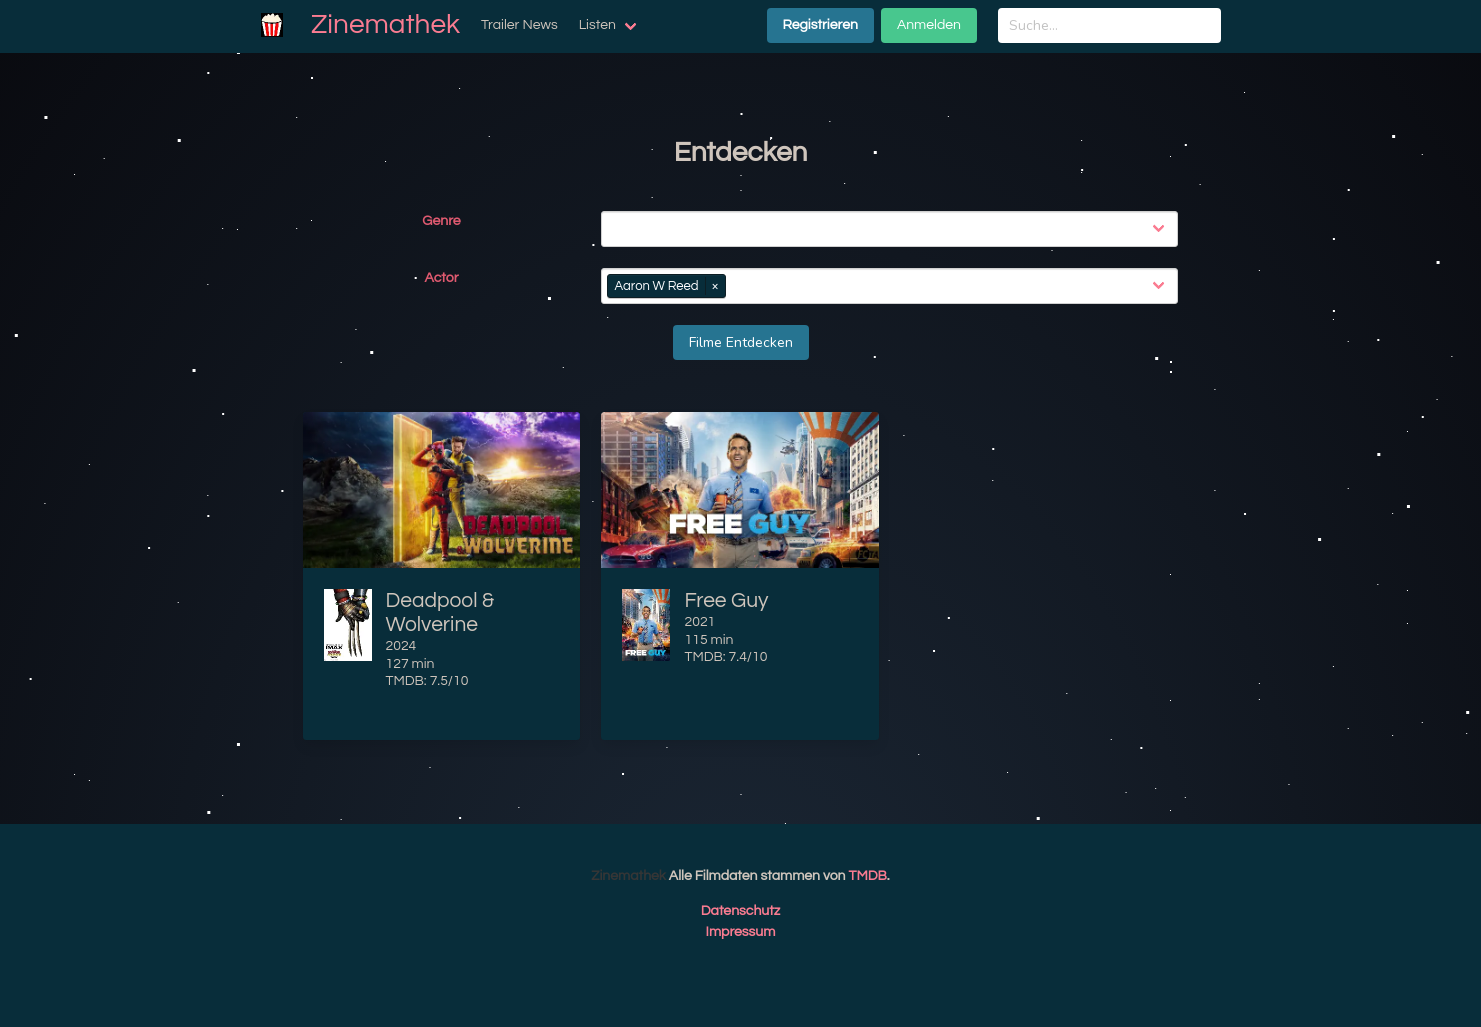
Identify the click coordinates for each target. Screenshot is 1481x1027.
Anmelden (929, 25)
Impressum (741, 932)
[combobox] (893, 229)
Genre (441, 221)
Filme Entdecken (741, 342)
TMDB (868, 876)
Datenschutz (741, 911)
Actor (441, 278)
